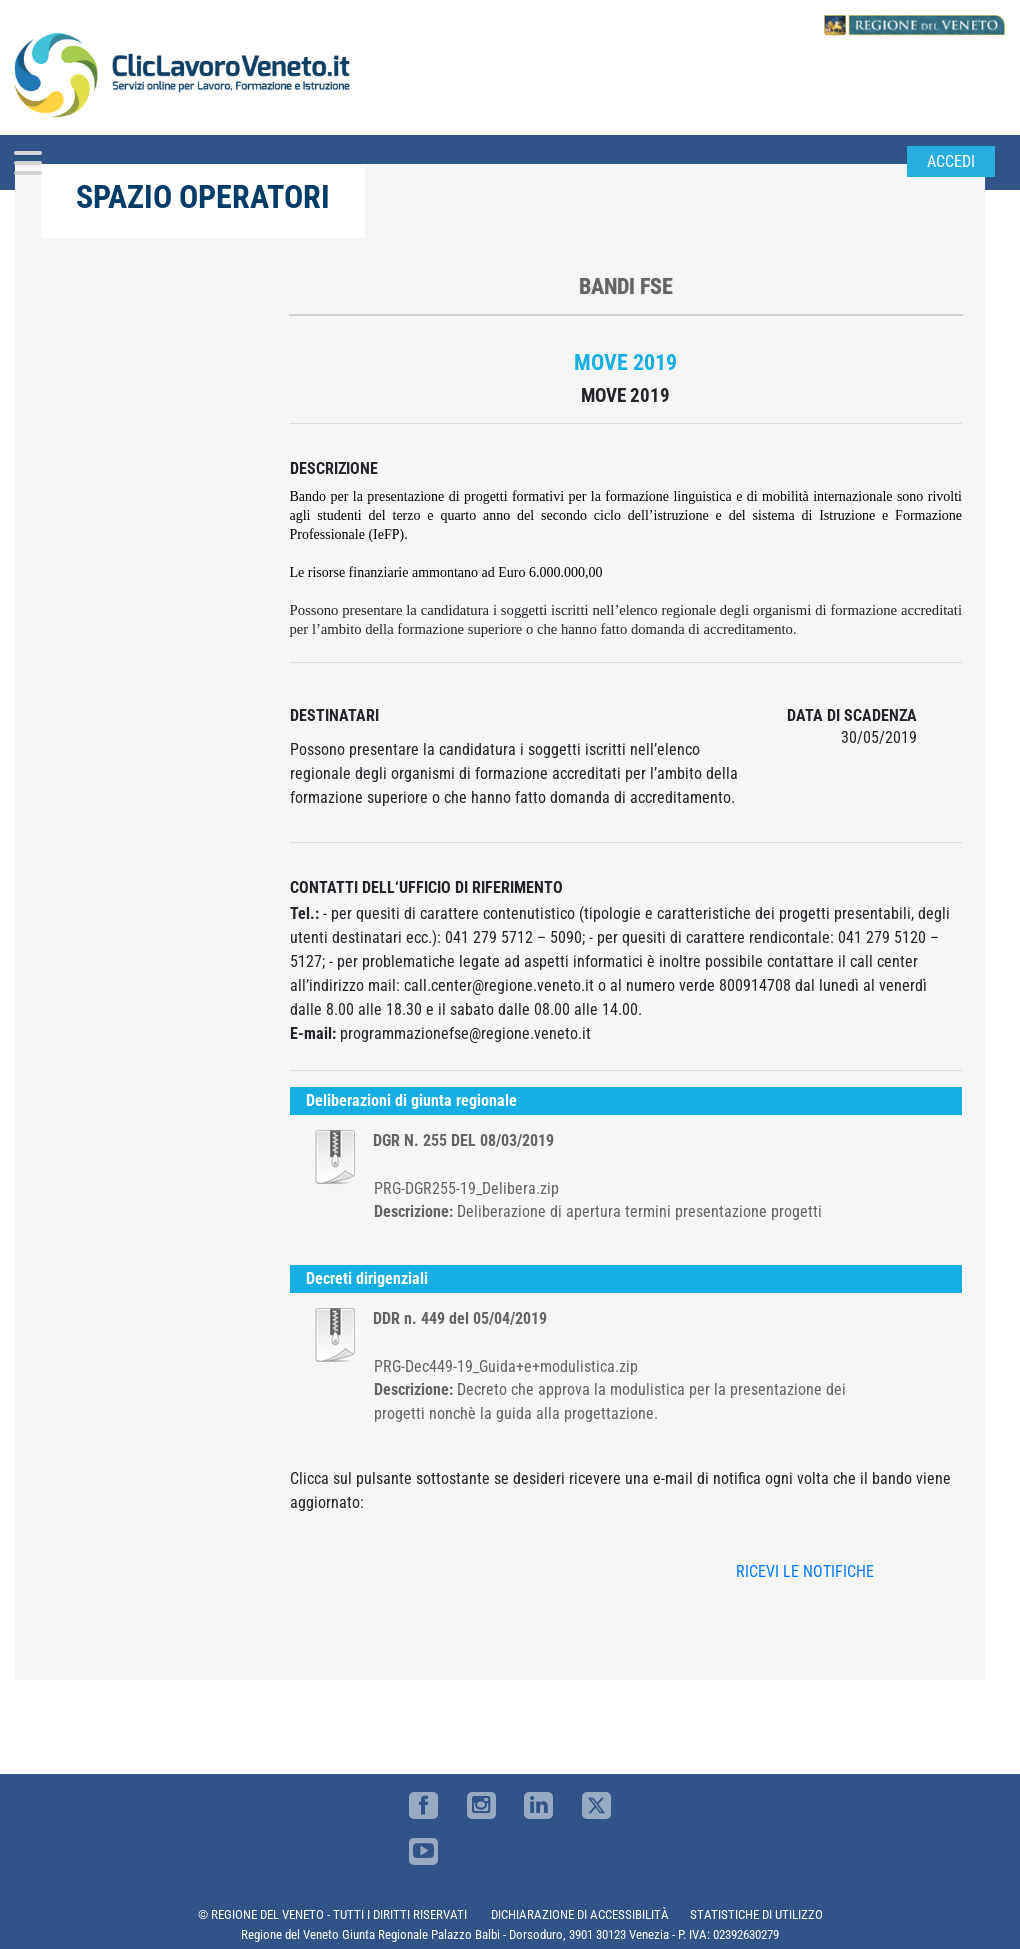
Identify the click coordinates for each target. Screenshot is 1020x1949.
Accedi (951, 161)
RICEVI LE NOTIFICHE (805, 1571)
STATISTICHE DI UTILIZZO (756, 1914)
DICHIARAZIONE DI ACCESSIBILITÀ (580, 1914)
